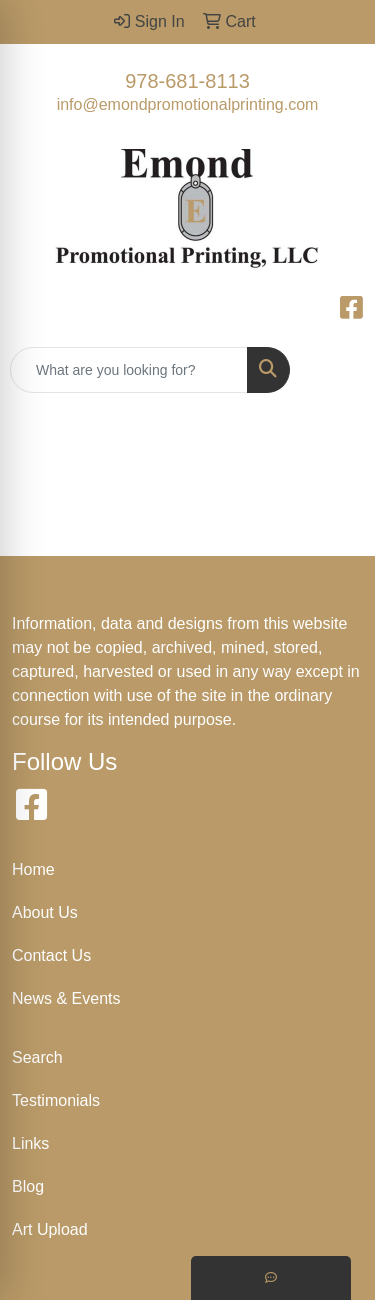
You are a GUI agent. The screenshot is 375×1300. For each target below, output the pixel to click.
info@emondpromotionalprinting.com (188, 104)
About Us (45, 912)
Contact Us (51, 955)
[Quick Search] (129, 370)
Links (30, 1143)
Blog (28, 1186)
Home (33, 869)
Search (37, 1057)
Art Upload (50, 1229)
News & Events (66, 998)
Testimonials (56, 1100)
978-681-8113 (187, 81)
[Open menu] (335, 370)
